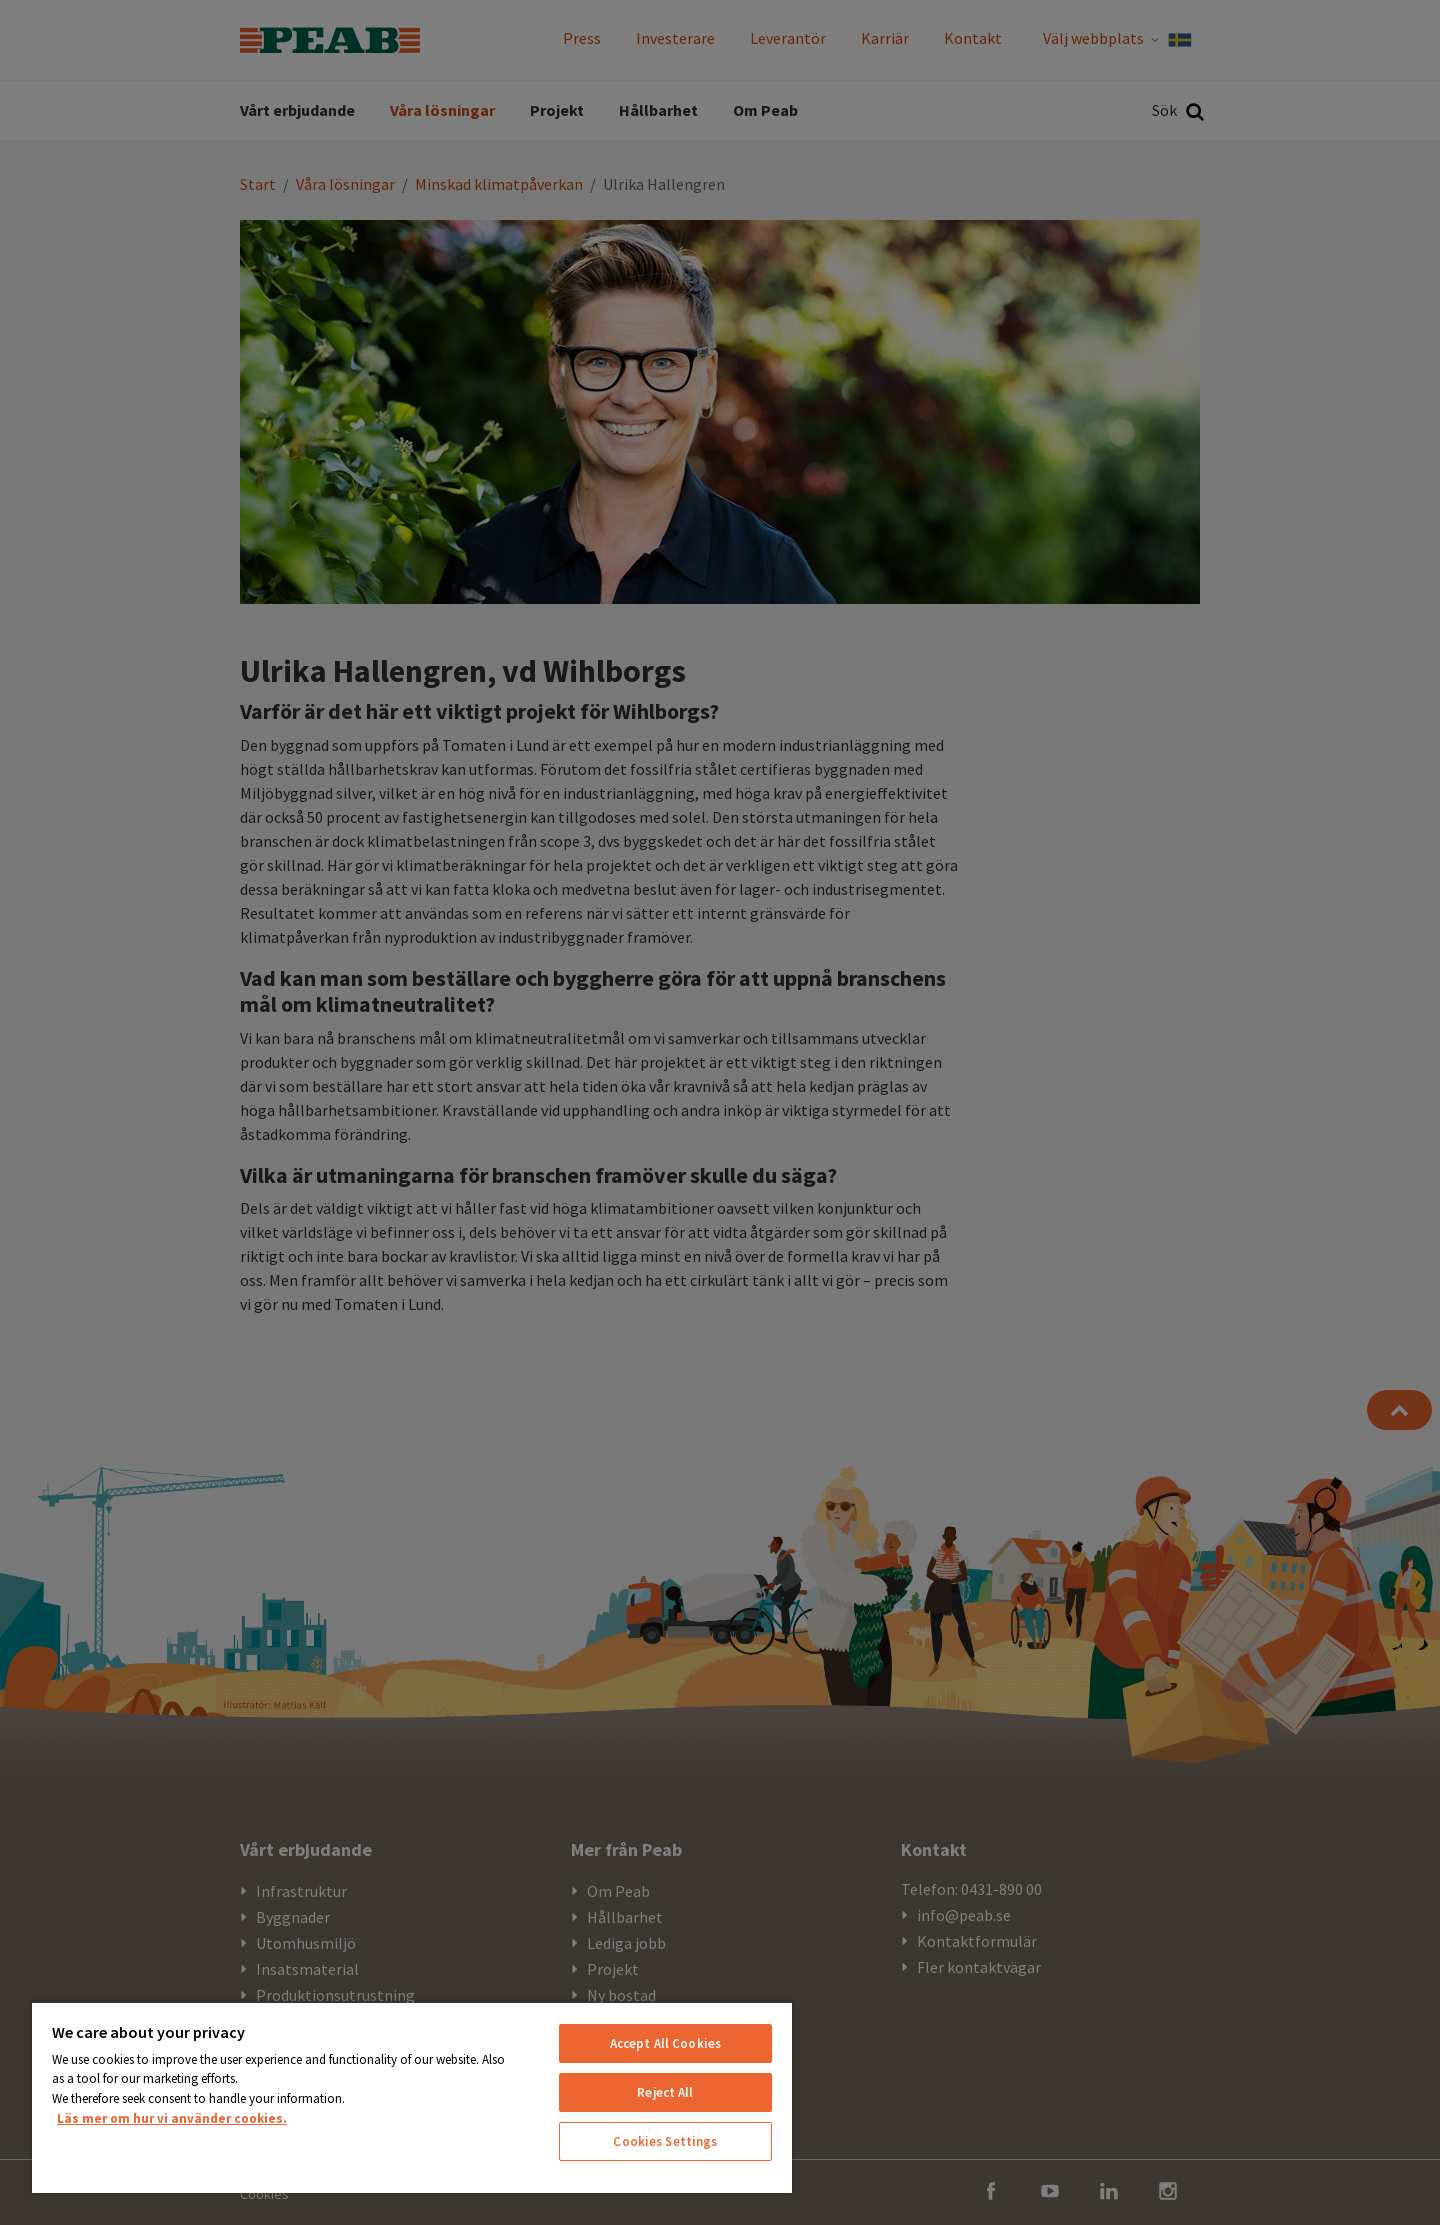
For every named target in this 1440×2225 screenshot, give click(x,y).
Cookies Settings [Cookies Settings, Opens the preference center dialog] (665, 2141)
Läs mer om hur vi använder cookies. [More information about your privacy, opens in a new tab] (172, 2118)
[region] (412, 2097)
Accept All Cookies (665, 2043)
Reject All (665, 2092)
